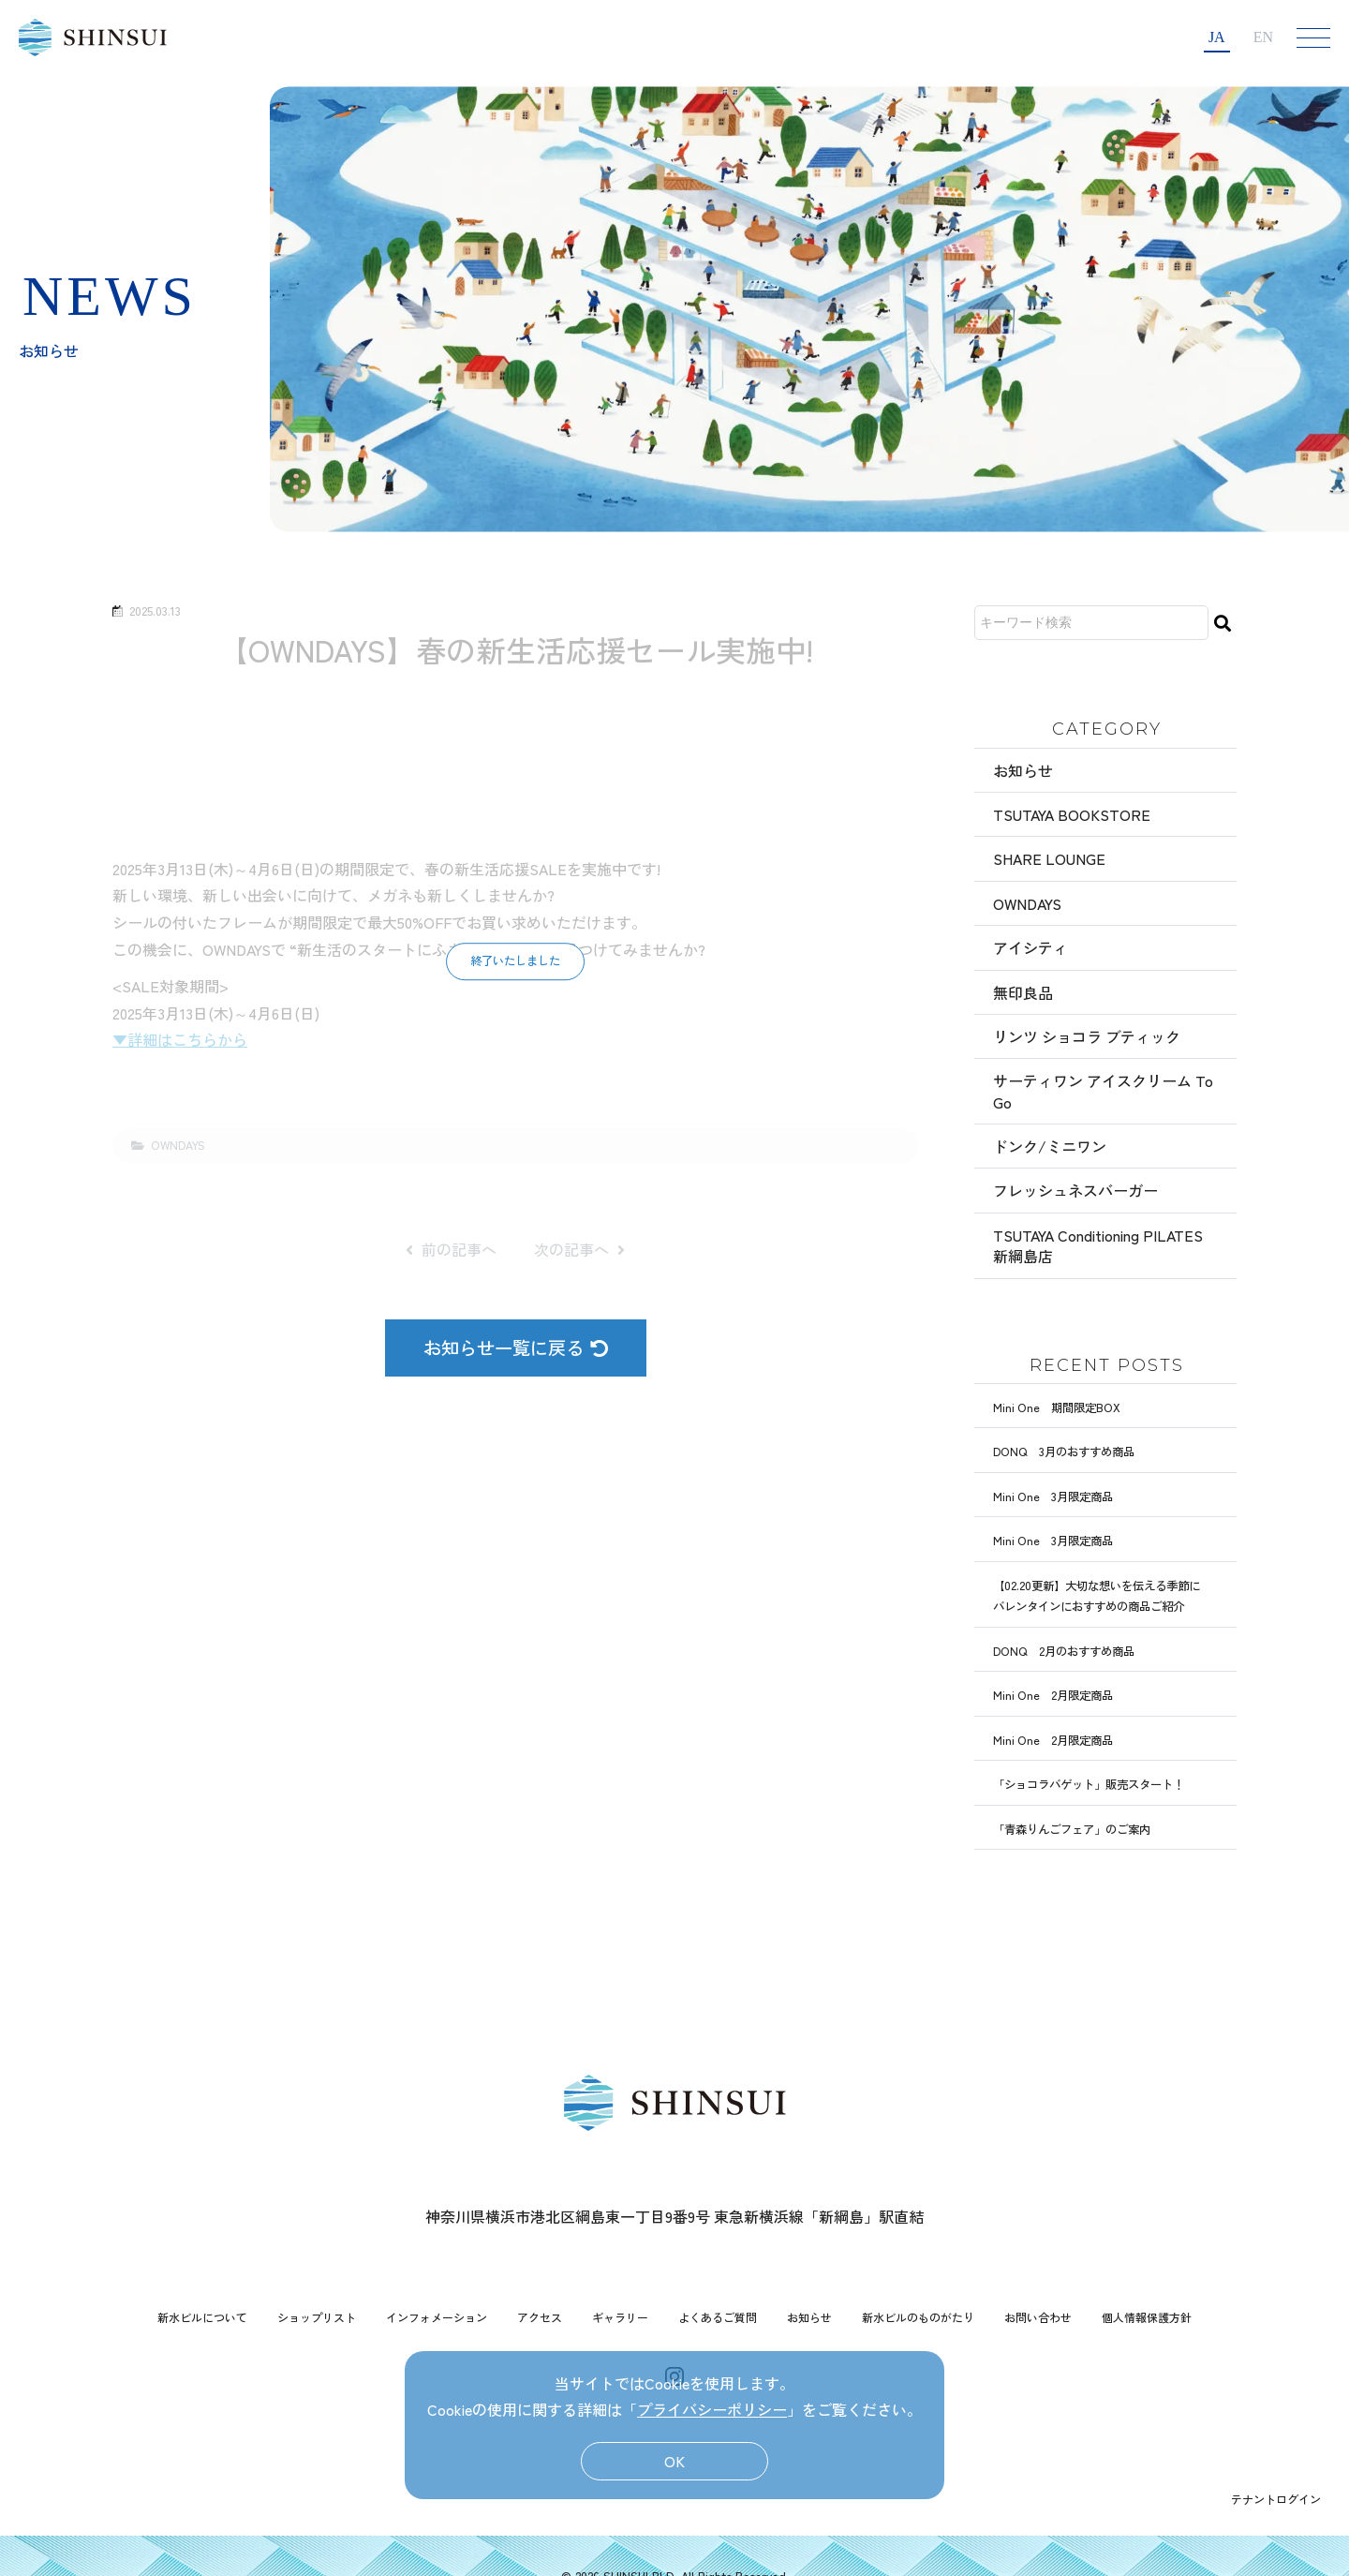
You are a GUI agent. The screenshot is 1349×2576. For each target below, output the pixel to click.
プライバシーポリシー (712, 2409)
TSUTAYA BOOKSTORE (1071, 814)
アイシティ (1030, 947)
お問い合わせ (1038, 2317)
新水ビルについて (202, 2317)
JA (1216, 37)
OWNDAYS (1027, 903)
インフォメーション (436, 2317)
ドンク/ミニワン (1049, 1146)
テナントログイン (1276, 2499)
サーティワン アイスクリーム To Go (1103, 1090)
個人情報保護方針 (1147, 2317)
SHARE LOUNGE (1049, 858)
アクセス (539, 2317)
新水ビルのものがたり (918, 2317)
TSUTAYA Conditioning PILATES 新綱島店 (1098, 1245)
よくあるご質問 (717, 2317)
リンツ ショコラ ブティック (1086, 1036)
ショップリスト (316, 2317)
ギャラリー (620, 2317)
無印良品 (1023, 992)
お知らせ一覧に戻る (515, 1347)
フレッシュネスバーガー (1075, 1190)
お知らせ (1023, 770)
